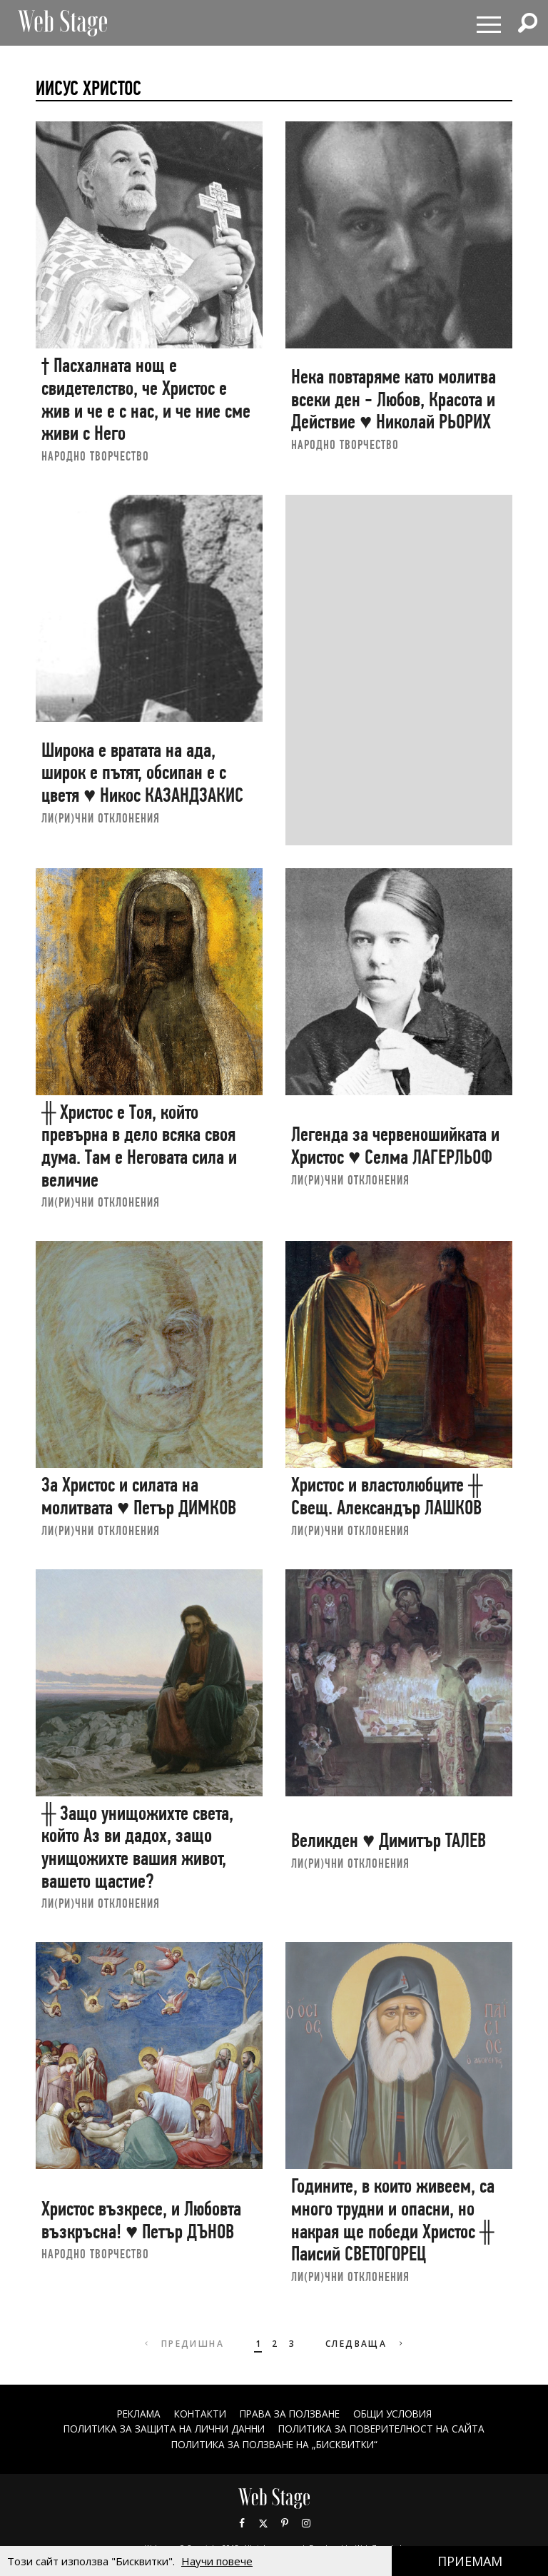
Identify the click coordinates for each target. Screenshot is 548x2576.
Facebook (242, 2522)
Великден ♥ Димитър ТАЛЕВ (388, 1840)
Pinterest (284, 2522)
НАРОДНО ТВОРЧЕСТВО (95, 455)
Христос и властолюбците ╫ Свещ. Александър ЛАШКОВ (386, 1496)
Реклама (132, 2413)
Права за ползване (290, 2413)
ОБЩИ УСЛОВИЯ (398, 2413)
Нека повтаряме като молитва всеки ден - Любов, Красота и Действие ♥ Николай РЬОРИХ (393, 399)
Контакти (196, 2413)
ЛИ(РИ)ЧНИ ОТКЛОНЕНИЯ (100, 817)
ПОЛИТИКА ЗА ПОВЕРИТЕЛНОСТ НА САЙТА (386, 2428)
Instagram (306, 2522)
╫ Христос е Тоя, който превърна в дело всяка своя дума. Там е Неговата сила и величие (139, 1146)
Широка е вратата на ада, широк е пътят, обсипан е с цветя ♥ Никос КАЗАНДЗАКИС (142, 772)
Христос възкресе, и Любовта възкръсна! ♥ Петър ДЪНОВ (141, 2220)
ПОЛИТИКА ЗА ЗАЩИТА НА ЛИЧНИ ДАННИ (159, 2428)
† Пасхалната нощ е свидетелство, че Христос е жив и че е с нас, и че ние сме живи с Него (145, 399)
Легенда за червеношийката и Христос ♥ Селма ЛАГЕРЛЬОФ (395, 1145)
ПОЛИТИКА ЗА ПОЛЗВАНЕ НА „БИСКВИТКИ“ (274, 2444)
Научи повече (217, 2561)
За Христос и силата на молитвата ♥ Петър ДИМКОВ (138, 1496)
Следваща (366, 2344)
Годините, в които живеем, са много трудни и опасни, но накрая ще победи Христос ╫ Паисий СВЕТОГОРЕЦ (392, 2219)
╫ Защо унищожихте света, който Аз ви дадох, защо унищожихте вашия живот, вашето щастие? (137, 1847)
